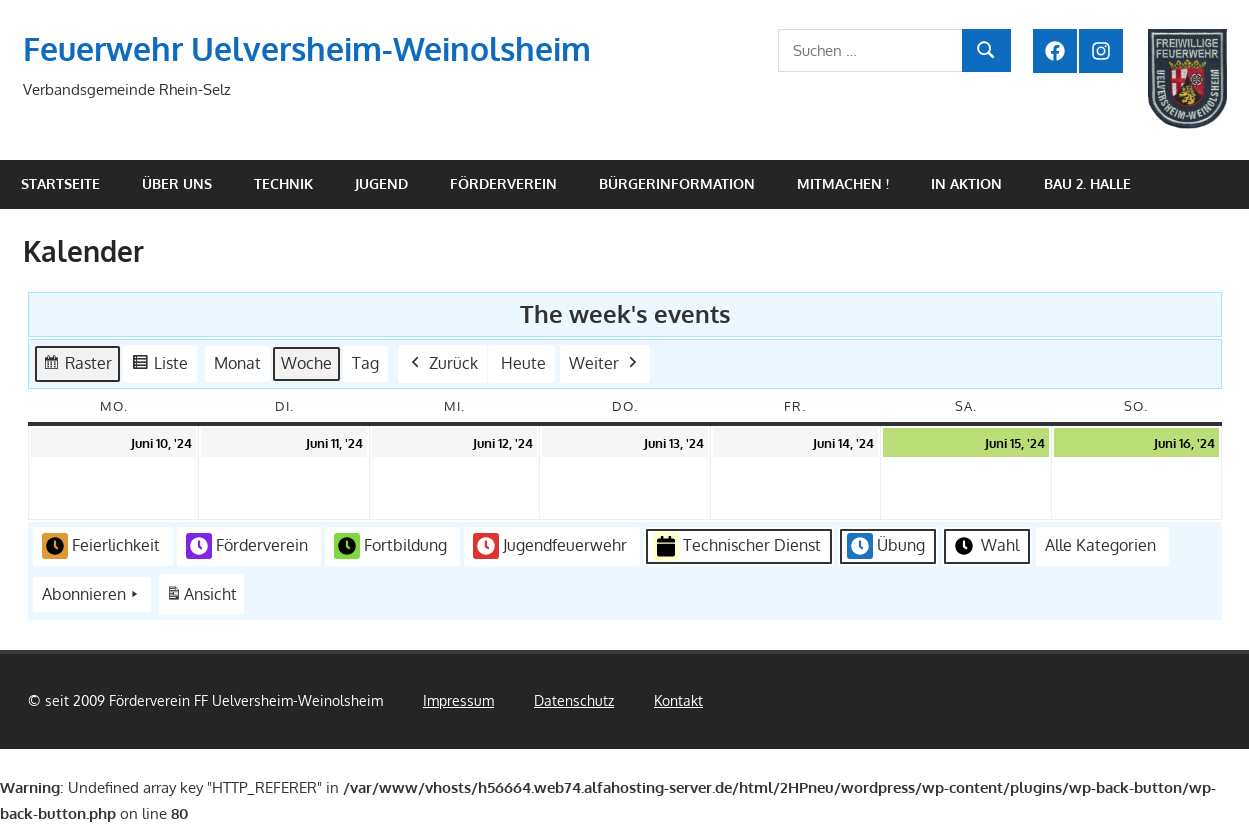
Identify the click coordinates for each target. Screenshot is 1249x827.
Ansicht (204, 598)
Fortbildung (390, 546)
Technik (283, 183)
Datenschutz (574, 700)
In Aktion (966, 183)
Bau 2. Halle (1087, 183)
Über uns (177, 183)
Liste (159, 366)
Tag (365, 363)
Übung (886, 546)
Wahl (985, 546)
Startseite (60, 183)
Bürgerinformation (677, 183)
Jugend (381, 183)
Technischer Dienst (737, 546)
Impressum (458, 700)
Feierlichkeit (101, 546)
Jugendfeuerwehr (550, 546)
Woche (306, 363)
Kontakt (678, 700)
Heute (523, 363)
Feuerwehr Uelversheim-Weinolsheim (307, 48)
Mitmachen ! (843, 183)
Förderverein (503, 183)
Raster (77, 366)
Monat (237, 363)
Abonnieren (92, 595)
